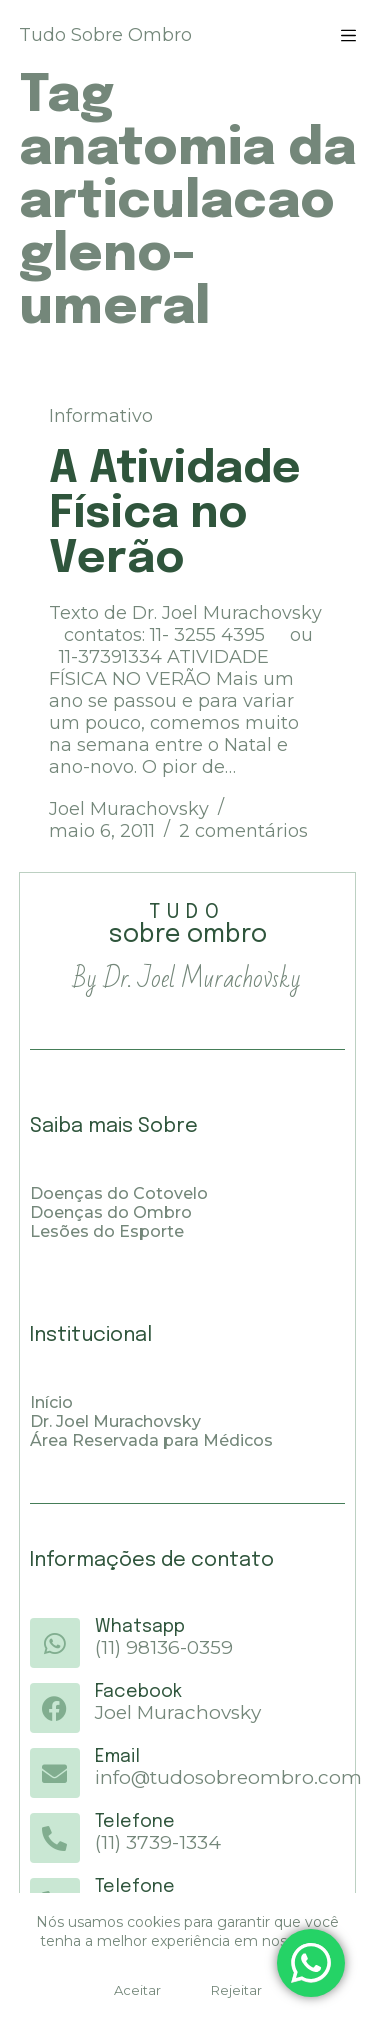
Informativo (101, 416)
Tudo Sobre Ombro (105, 35)
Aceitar (137, 1990)
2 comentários (243, 831)
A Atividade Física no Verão (175, 514)
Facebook (138, 1692)
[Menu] (348, 35)
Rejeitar (236, 1990)
